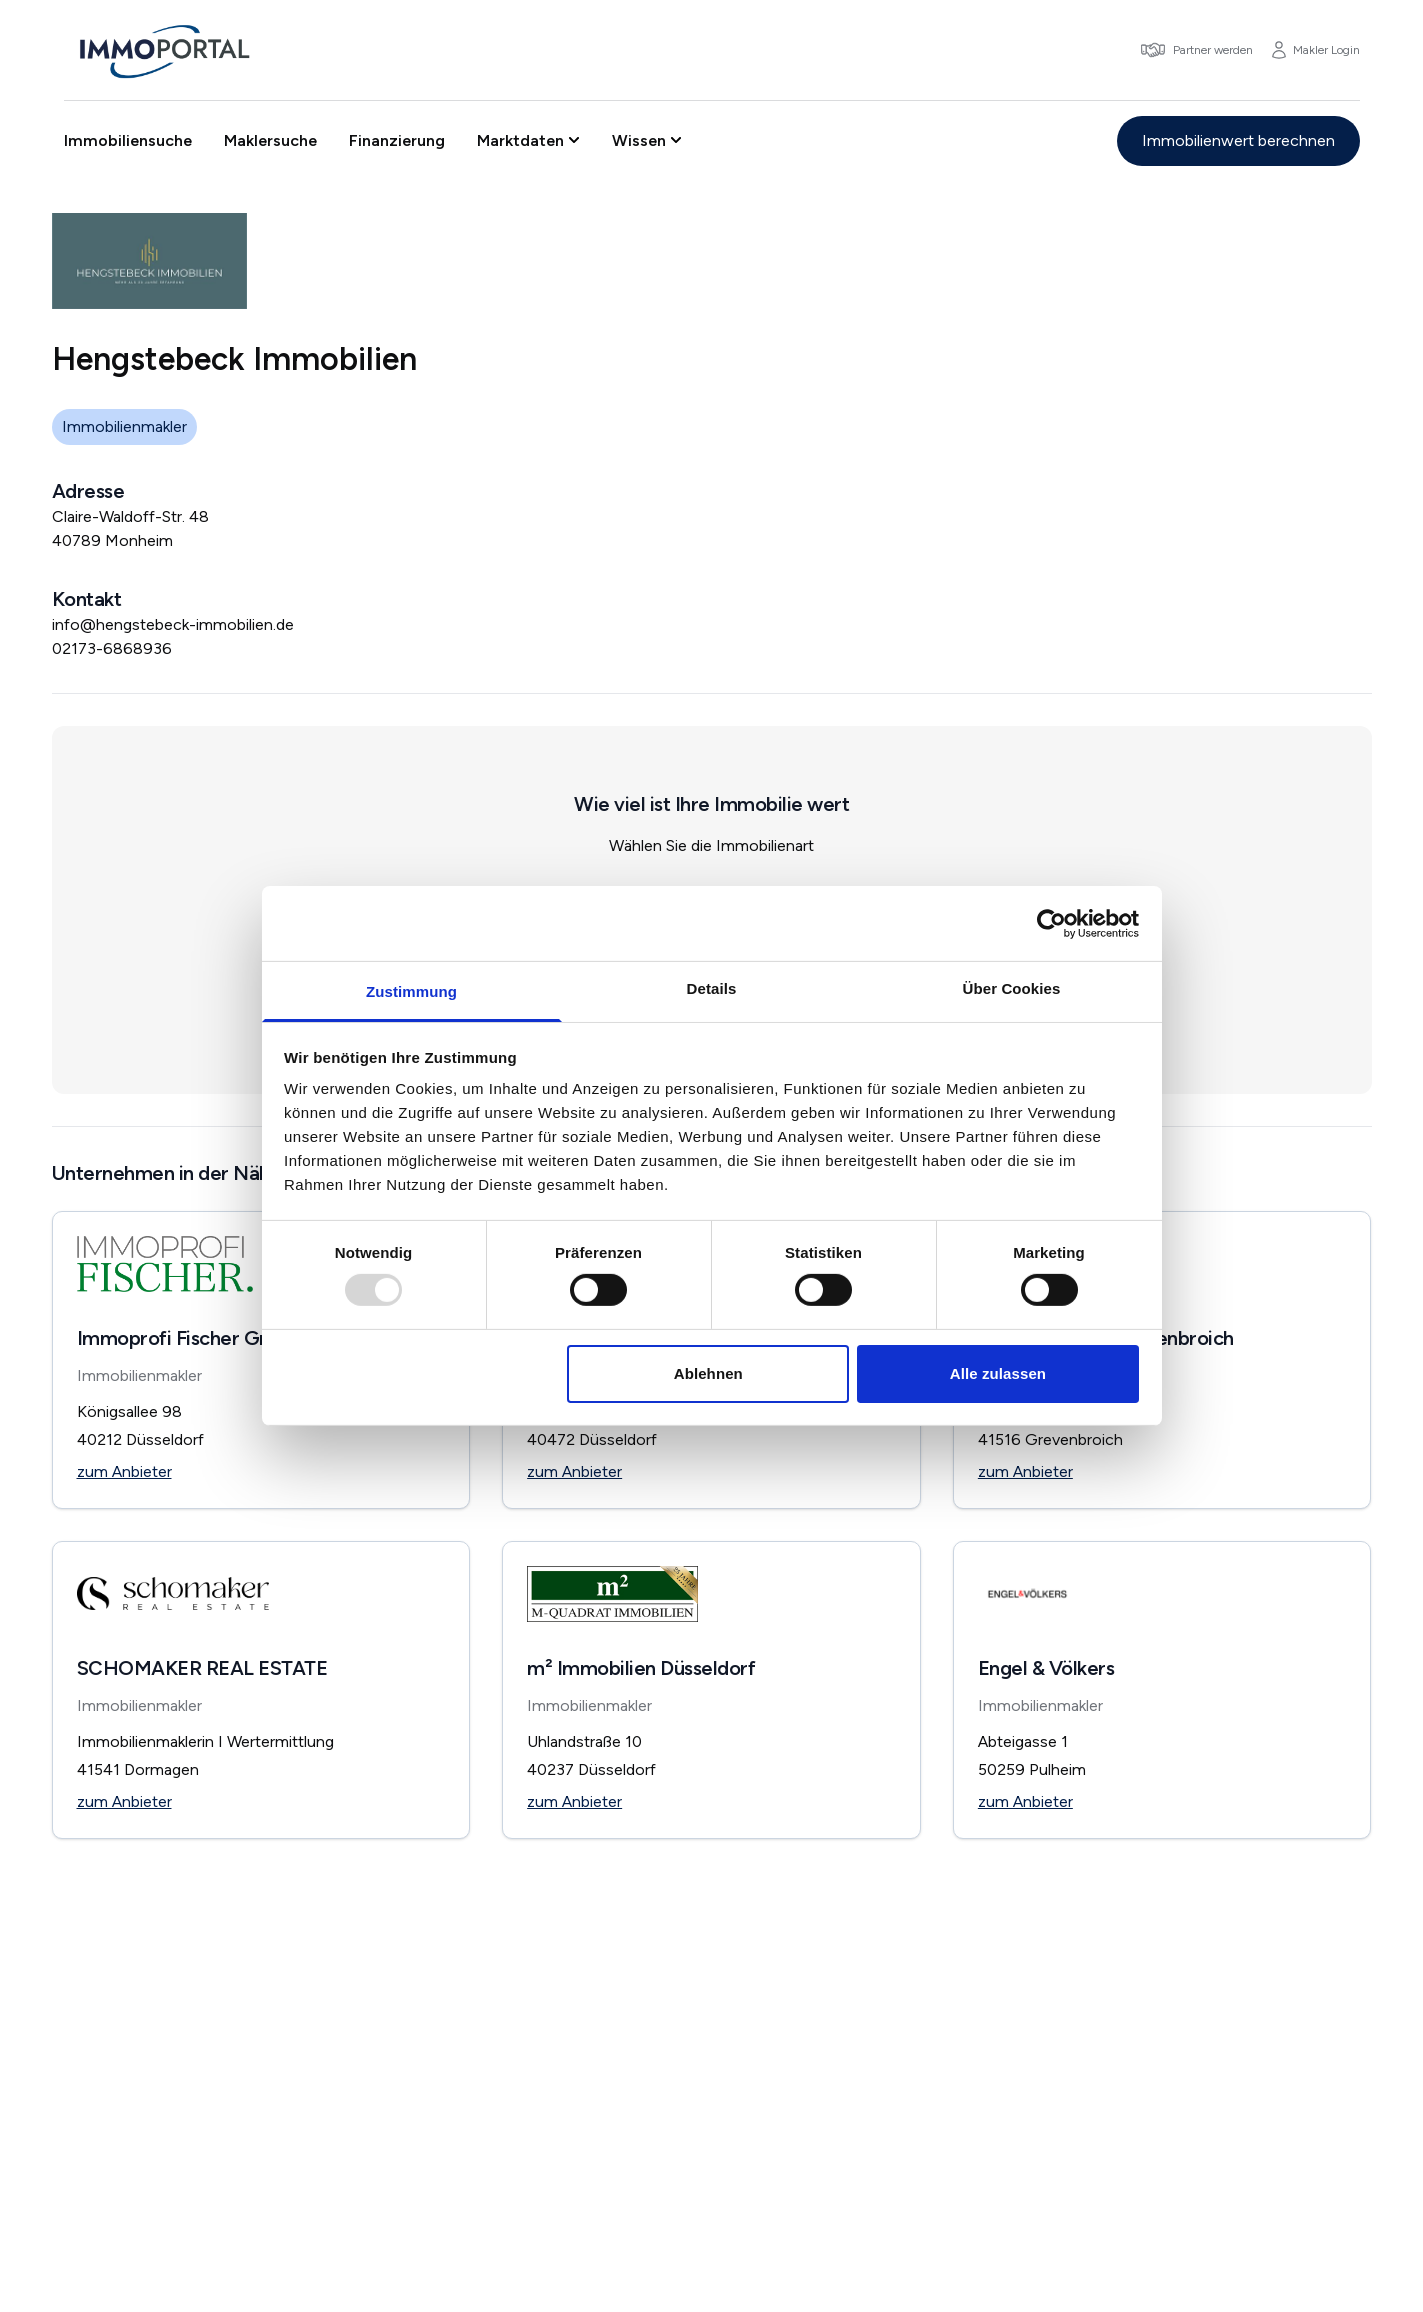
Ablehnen (708, 1373)
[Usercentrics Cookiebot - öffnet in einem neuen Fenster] (1051, 923)
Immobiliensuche (128, 140)
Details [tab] (712, 988)
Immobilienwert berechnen (1238, 140)
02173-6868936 (112, 648)
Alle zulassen (998, 1373)
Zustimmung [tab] (411, 991)
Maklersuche (270, 140)
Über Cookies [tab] (1012, 988)
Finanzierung (397, 140)
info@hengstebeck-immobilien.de (173, 624)
